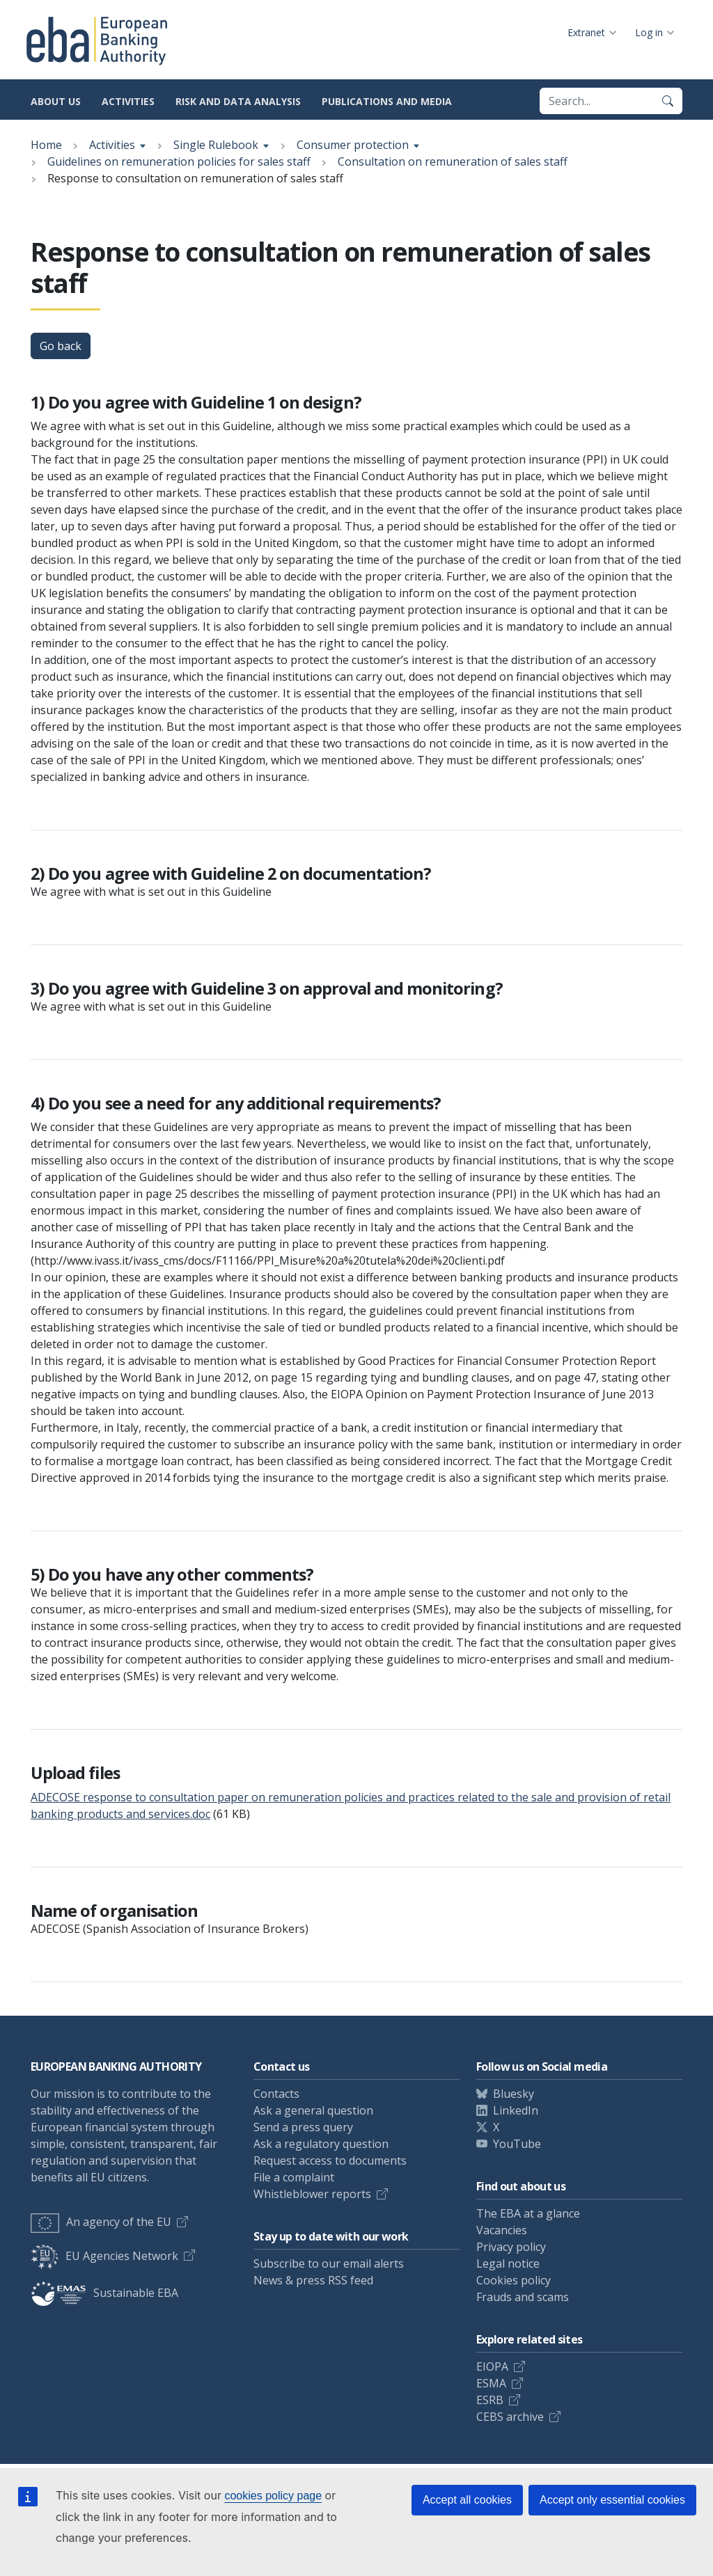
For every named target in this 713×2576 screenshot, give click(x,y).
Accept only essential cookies (612, 2500)
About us (56, 101)
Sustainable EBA (104, 2292)
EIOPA (492, 2366)
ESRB (489, 2400)
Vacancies (501, 2230)
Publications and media (387, 101)
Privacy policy (511, 2246)
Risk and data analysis (238, 101)
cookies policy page (273, 2496)
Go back (60, 346)
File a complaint (293, 2177)
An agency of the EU (101, 2221)
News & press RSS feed (313, 2280)
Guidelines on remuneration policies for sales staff (179, 161)
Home (46, 144)
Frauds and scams (522, 2297)
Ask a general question (313, 2110)
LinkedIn (515, 2110)
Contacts (276, 2093)
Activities (128, 101)
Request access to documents (330, 2160)
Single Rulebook (215, 144)
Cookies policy (513, 2280)
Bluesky (513, 2093)
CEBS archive (510, 2416)
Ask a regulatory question (321, 2143)
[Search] (667, 101)
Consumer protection (353, 144)
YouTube (517, 2143)
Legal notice (508, 2263)
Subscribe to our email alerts (328, 2263)
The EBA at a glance (528, 2213)
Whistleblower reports (312, 2194)
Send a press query (303, 2127)
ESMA (491, 2383)
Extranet (586, 32)
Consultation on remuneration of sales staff (452, 161)
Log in (649, 32)
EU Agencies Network (104, 2255)
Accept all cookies (467, 2500)
